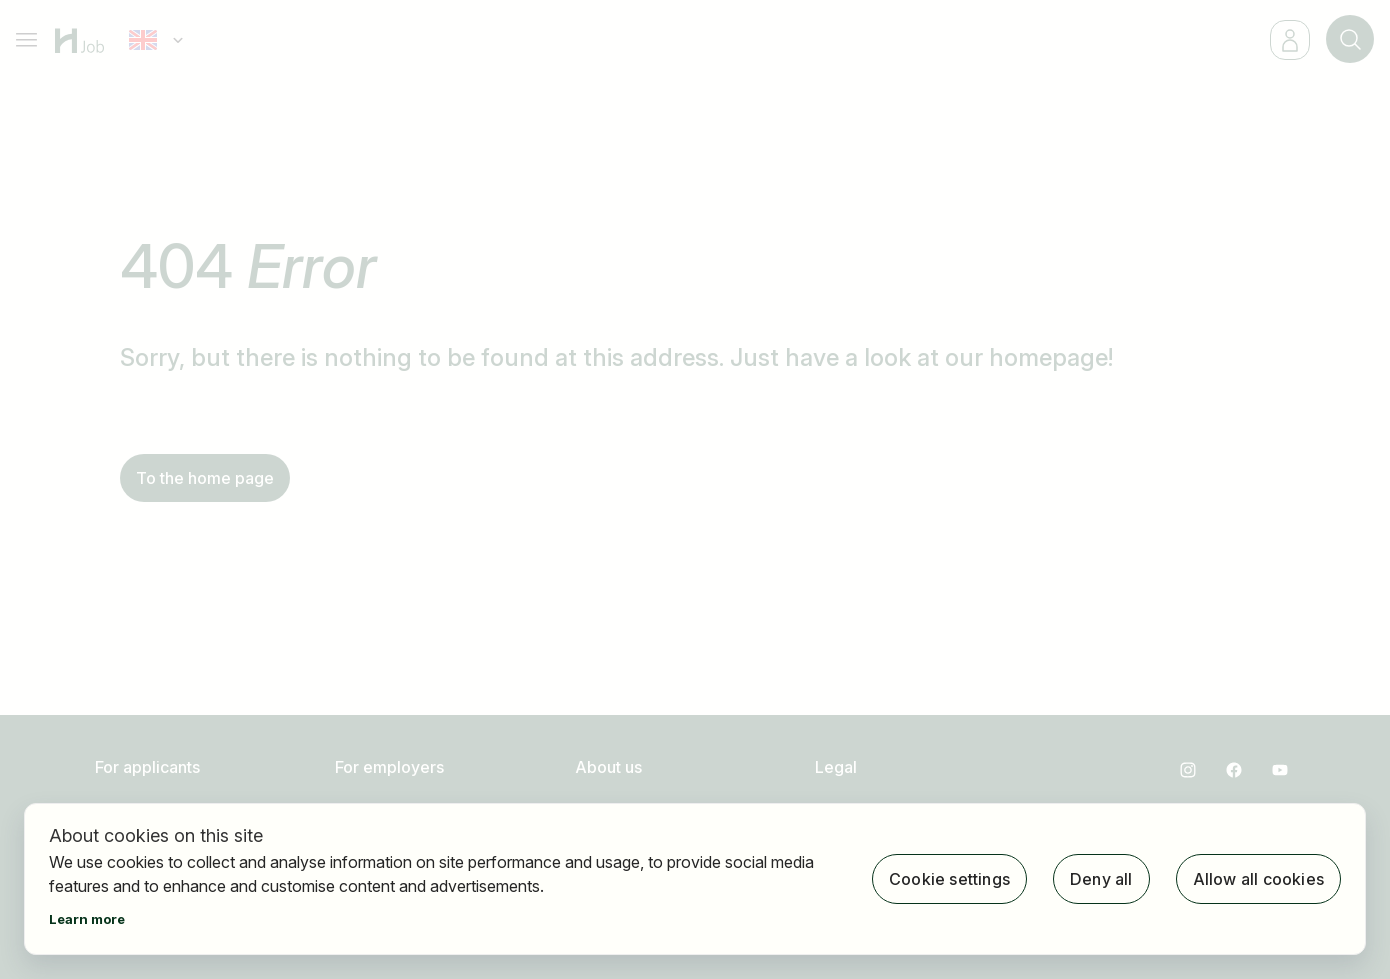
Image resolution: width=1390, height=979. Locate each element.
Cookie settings (949, 879)
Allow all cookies (1258, 879)
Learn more (87, 919)
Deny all (1101, 879)
